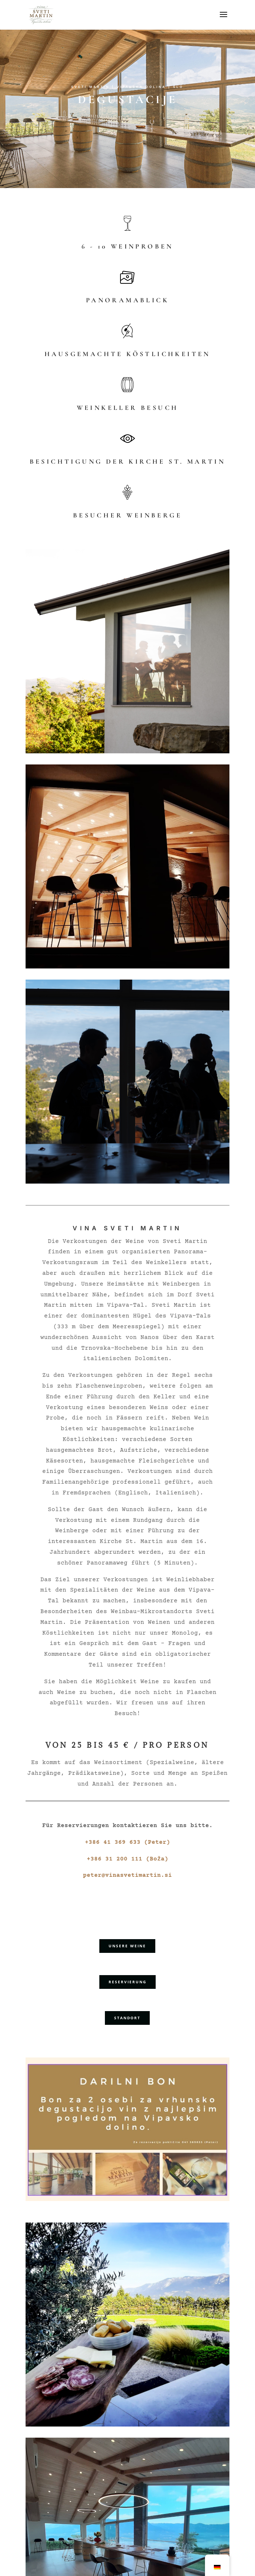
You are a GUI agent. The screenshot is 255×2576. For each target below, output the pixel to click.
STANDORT (127, 2017)
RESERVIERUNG (127, 1981)
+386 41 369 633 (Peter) (127, 1842)
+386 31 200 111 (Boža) (127, 1859)
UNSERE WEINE (127, 1945)
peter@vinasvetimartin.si (127, 1875)
